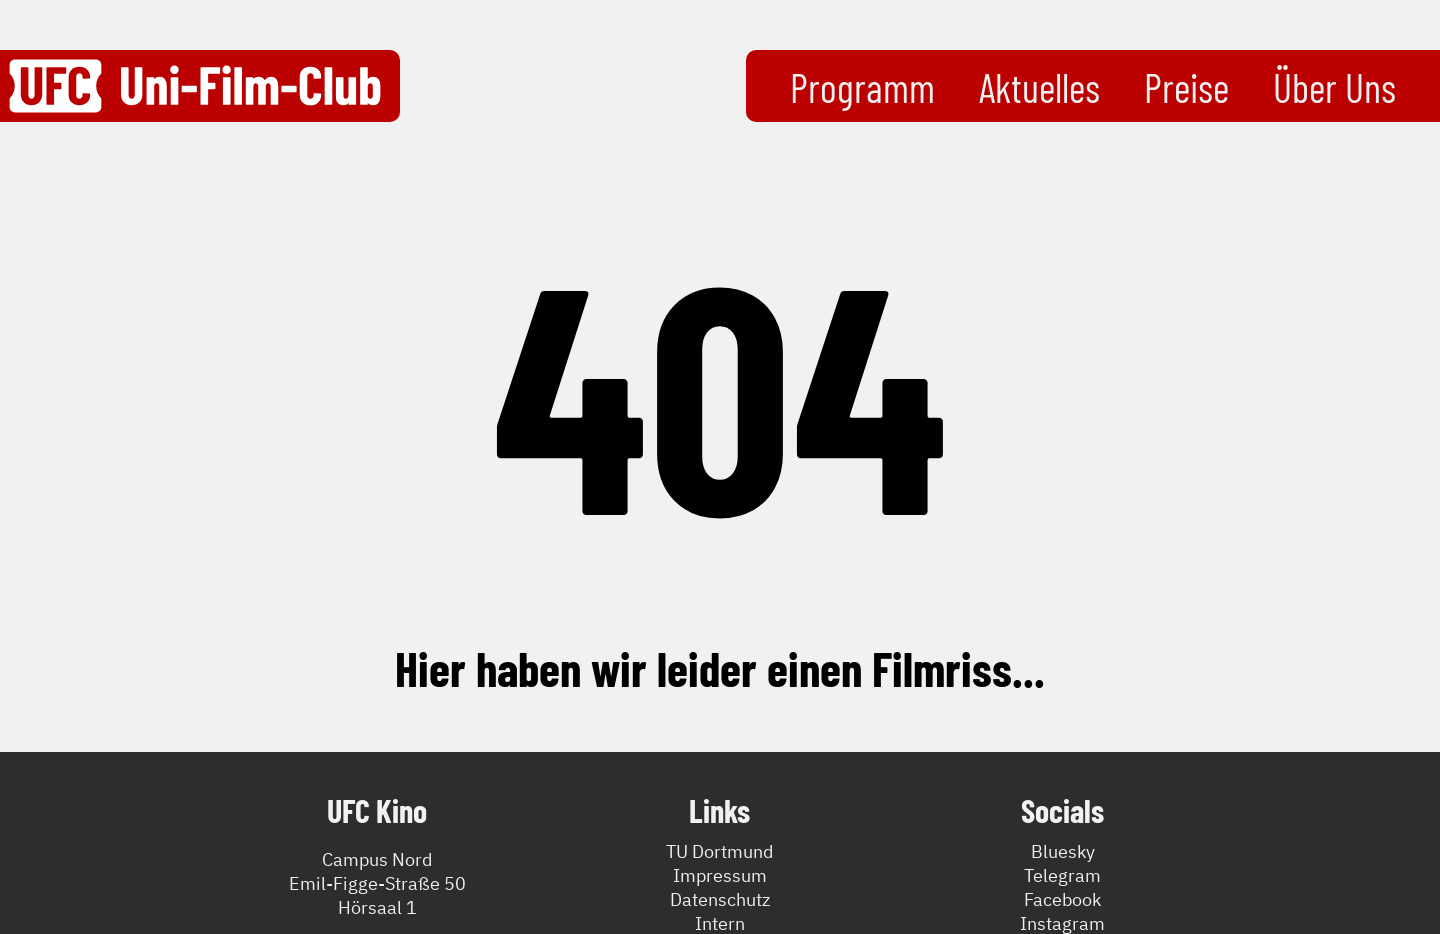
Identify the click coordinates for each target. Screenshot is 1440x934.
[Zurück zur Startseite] (195, 86)
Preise (1186, 87)
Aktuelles (1039, 87)
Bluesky (1063, 851)
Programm (862, 87)
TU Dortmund (719, 851)
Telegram (1062, 875)
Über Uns (1334, 87)
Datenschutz (720, 899)
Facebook (1062, 899)
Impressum (720, 875)
